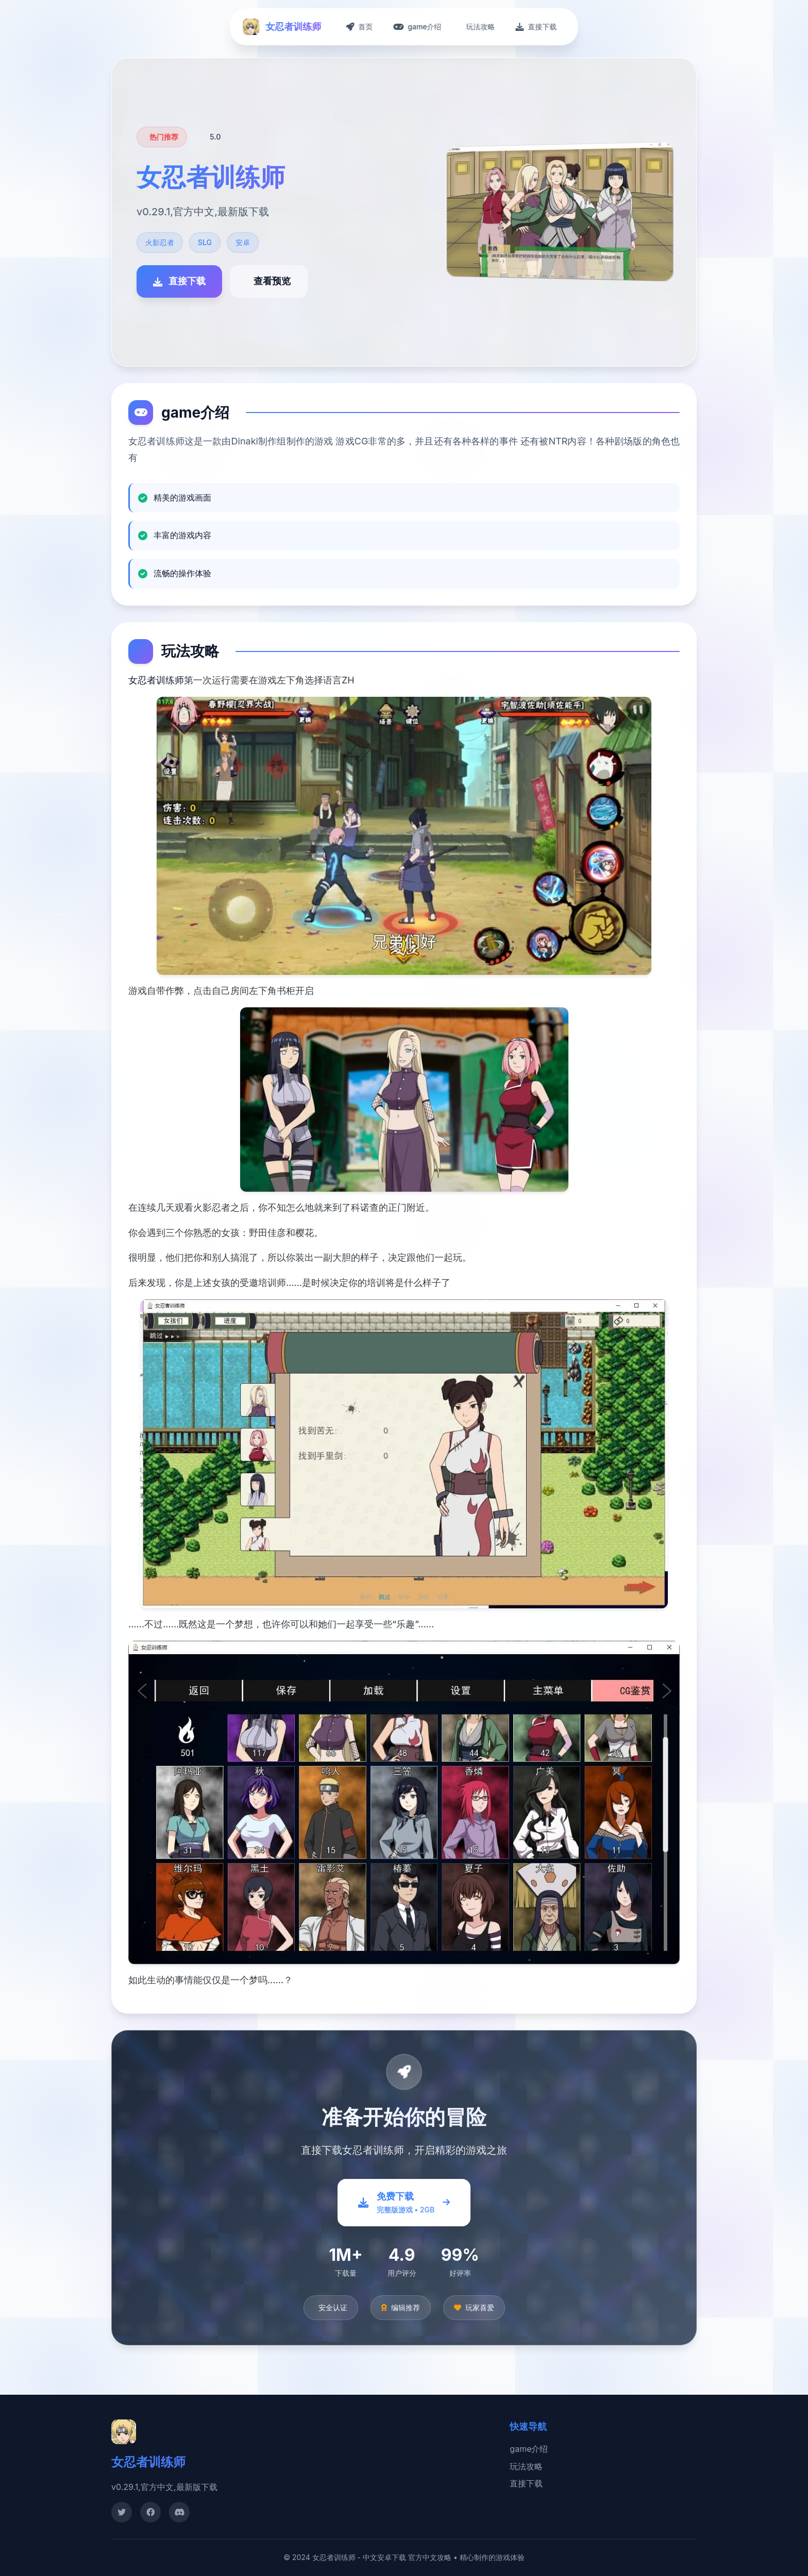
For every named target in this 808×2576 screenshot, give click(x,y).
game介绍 (529, 2449)
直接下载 (526, 2483)
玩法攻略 (526, 2466)
